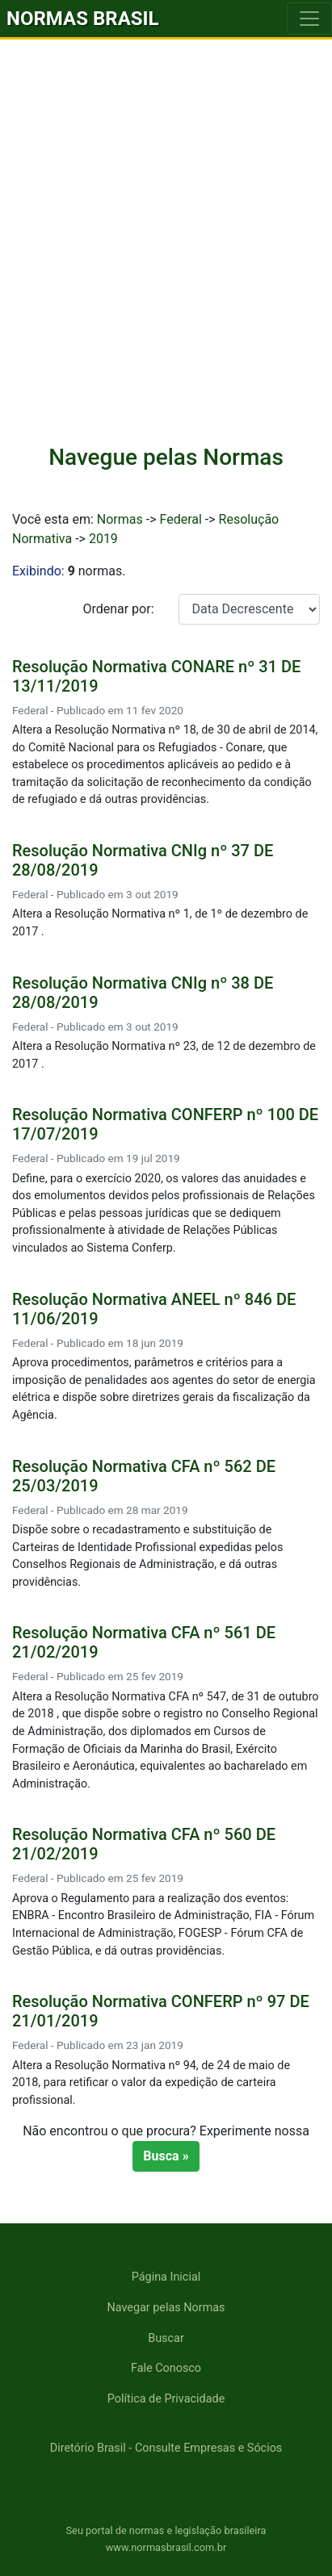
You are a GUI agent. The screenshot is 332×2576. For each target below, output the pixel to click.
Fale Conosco (166, 2368)
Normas (120, 519)
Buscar (166, 2338)
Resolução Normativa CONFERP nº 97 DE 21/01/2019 (160, 2011)
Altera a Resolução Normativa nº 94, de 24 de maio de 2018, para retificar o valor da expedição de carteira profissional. (151, 2083)
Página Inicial (166, 2277)
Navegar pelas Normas (166, 2308)
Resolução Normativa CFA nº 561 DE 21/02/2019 (143, 1642)
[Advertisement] (166, 252)
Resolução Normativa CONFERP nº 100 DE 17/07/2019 (165, 1124)
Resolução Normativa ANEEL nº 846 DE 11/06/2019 (154, 1309)
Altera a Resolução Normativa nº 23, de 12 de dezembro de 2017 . (164, 1055)
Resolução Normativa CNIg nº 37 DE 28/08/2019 (142, 860)
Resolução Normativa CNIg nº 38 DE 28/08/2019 (142, 992)
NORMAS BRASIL (82, 18)
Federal (180, 519)
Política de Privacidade (166, 2399)
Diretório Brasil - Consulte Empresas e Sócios (166, 2448)
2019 (103, 538)
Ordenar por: (117, 609)
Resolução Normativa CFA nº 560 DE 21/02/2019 (143, 1844)
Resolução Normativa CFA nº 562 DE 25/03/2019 (143, 1476)
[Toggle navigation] (309, 18)
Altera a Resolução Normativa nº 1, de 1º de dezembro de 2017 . (160, 923)
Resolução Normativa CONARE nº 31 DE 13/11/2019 (156, 676)
